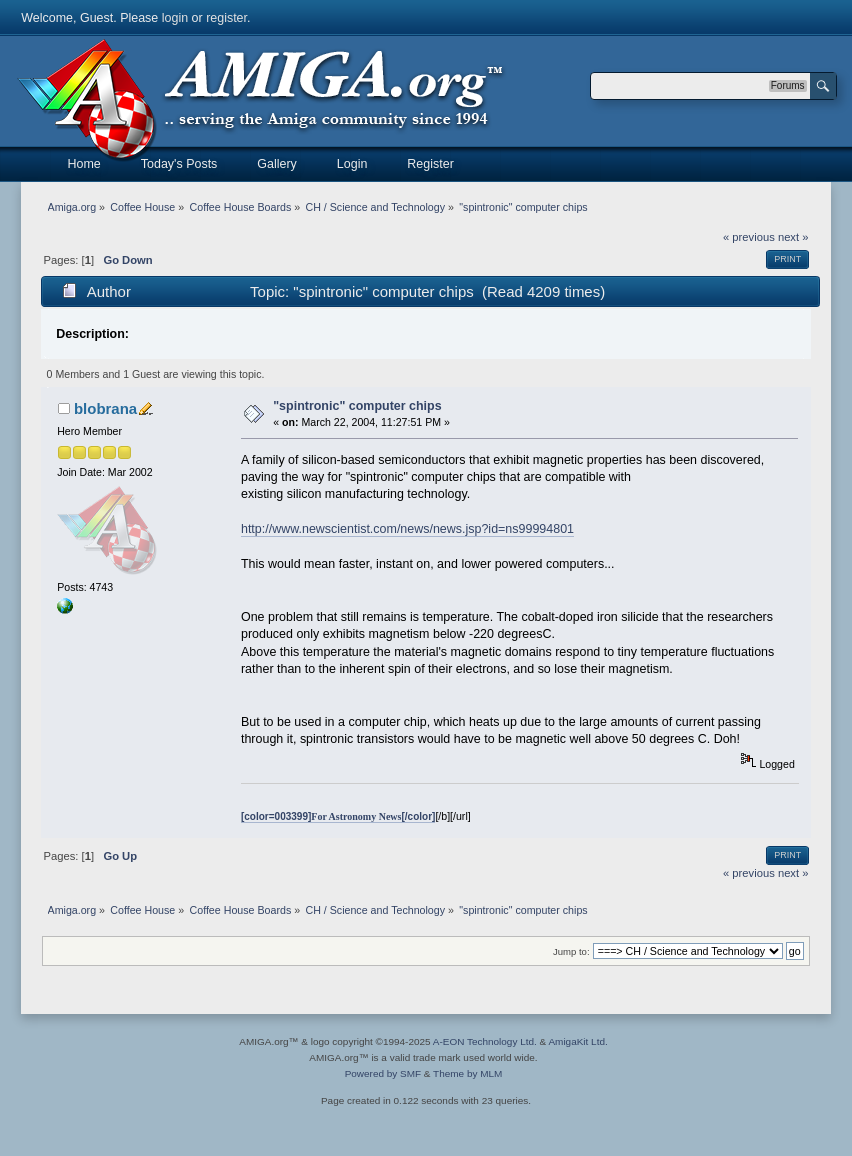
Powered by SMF (383, 1073)
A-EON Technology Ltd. (485, 1041)
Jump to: (571, 951)
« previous (749, 237)
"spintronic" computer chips (357, 406)
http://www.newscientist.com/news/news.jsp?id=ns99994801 (407, 529)
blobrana (105, 408)
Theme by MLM (467, 1073)
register (226, 18)
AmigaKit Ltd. (577, 1041)
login (175, 18)
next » (793, 237)
